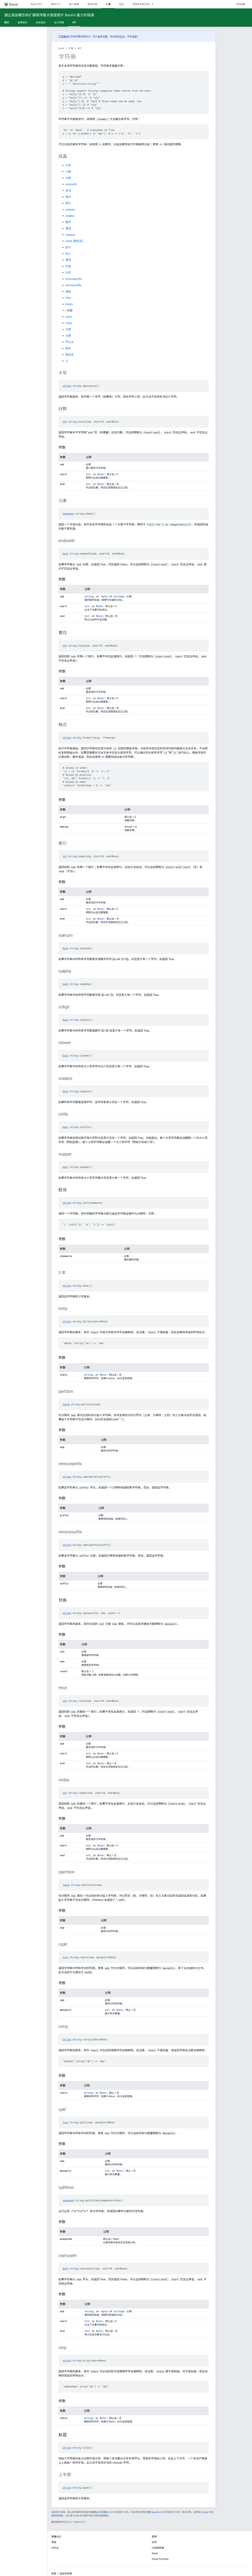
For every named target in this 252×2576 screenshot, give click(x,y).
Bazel (61, 48)
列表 (68, 266)
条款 (53, 2573)
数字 (68, 222)
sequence (68, 513)
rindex (69, 304)
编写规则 (22, 22)
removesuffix (73, 285)
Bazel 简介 (36, 4)
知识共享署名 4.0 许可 (106, 2512)
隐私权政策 (66, 2573)
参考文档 (92, 4)
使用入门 (56, 4)
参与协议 (120, 36)
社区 (121, 4)
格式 (68, 197)
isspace (70, 234)
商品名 (69, 354)
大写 (68, 165)
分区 (68, 272)
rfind (68, 298)
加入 (68, 253)
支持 (154, 2542)
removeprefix (73, 279)
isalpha (69, 216)
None (100, 474)
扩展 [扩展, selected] (108, 4)
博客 (53, 2542)
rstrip (68, 323)
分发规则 (41, 22)
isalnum (70, 209)
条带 (68, 348)
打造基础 (63, 36)
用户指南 (74, 4)
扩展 (71, 48)
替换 (68, 291)
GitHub (240, 4)
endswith (71, 184)
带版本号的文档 (141, 4)
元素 (68, 178)
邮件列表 (103, 36)
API (79, 48)
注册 (134, 36)
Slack (155, 2553)
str (103, 757)
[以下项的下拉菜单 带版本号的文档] (154, 4)
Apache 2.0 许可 (160, 2512)
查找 (68, 190)
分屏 (68, 329)
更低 (68, 228)
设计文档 (59, 22)
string (67, 386)
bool (65, 553)
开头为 (69, 342)
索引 (68, 203)
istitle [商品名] (74, 241)
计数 (68, 171)
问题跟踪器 (158, 2547)
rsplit (68, 316)
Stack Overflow (160, 2559)
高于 (68, 247)
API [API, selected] (74, 22)
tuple (104, 596)
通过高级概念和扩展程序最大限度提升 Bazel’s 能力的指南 (49, 15)
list (65, 1957)
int (65, 421)
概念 (6, 22)
